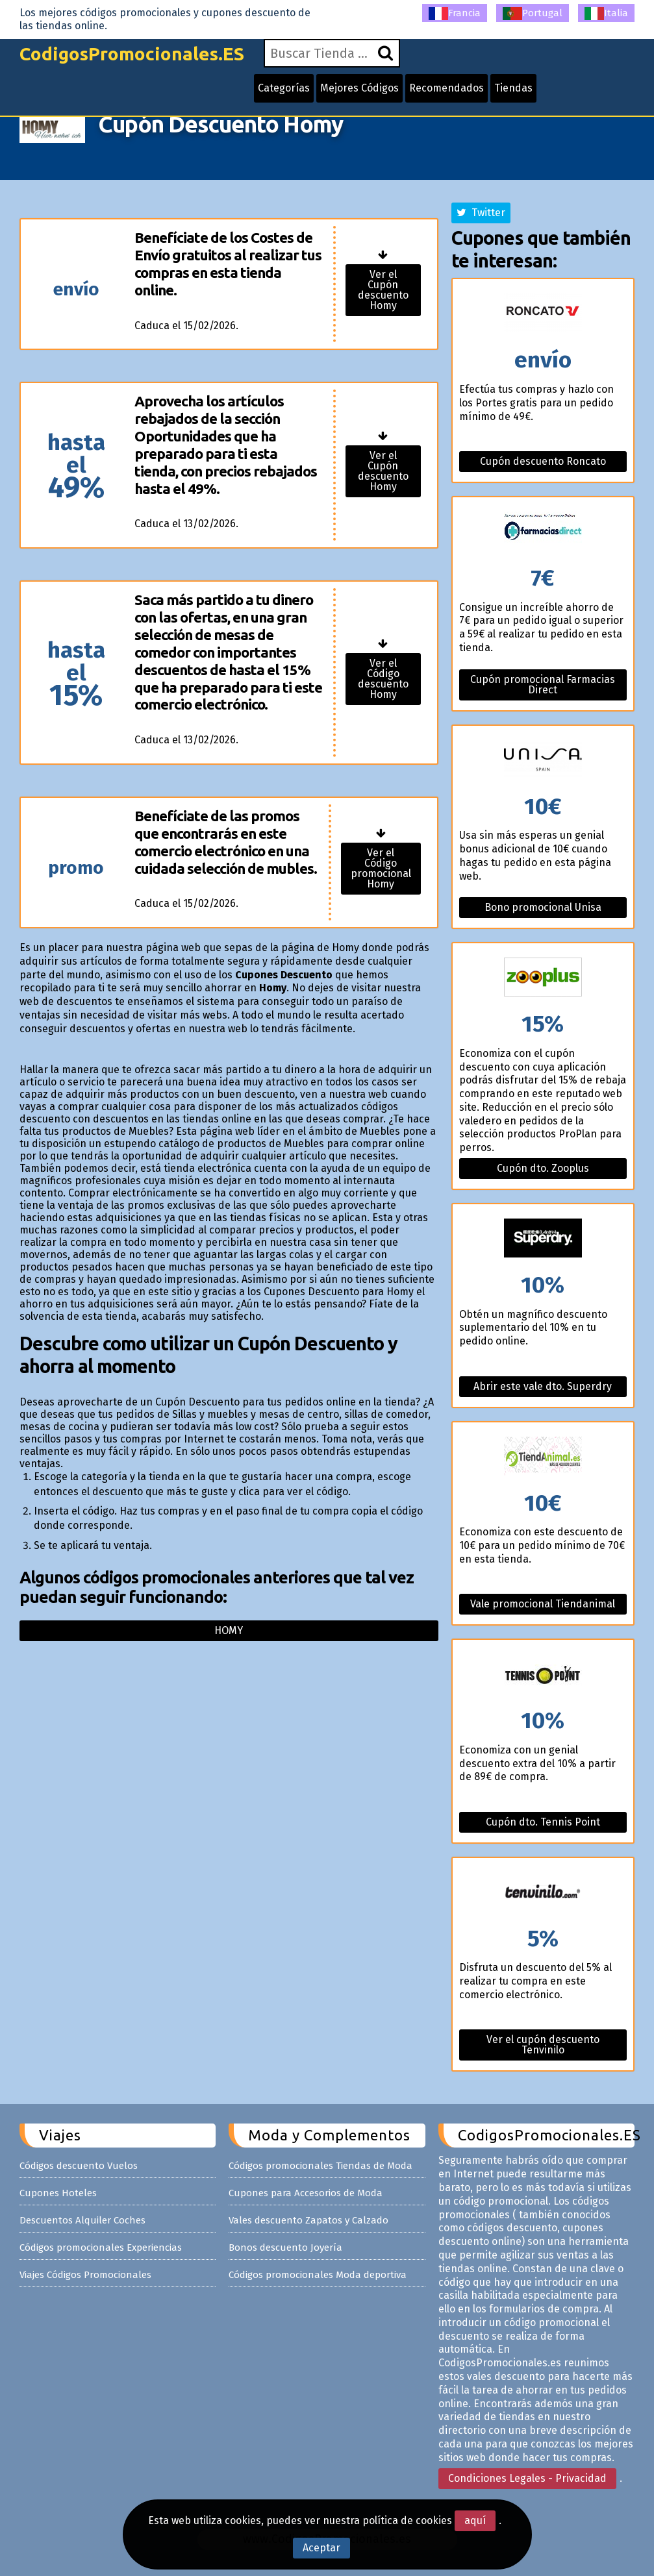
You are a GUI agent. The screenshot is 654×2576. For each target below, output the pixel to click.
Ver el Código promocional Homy (381, 868)
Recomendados (446, 88)
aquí (475, 2520)
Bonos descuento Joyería (285, 2247)
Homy (228, 1630)
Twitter (481, 212)
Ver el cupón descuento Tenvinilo (542, 2044)
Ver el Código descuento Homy (383, 678)
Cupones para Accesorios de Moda (306, 2193)
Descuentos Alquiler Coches (82, 2220)
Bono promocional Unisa (542, 907)
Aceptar (321, 2548)
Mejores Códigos (359, 88)
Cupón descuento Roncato (543, 461)
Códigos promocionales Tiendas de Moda (320, 2166)
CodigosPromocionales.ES (131, 53)
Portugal (532, 13)
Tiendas (513, 88)
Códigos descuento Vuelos (78, 2166)
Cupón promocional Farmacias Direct (542, 684)
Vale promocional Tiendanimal (542, 1604)
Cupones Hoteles (58, 2193)
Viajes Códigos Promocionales (85, 2275)
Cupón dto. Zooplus (543, 1168)
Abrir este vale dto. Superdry (542, 1386)
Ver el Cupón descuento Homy (383, 290)
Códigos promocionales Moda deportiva (318, 2275)
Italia (606, 13)
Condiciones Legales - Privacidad (527, 2478)
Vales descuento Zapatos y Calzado (308, 2220)
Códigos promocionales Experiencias (100, 2247)
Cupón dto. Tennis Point (543, 1822)
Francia (455, 13)
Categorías (284, 88)
